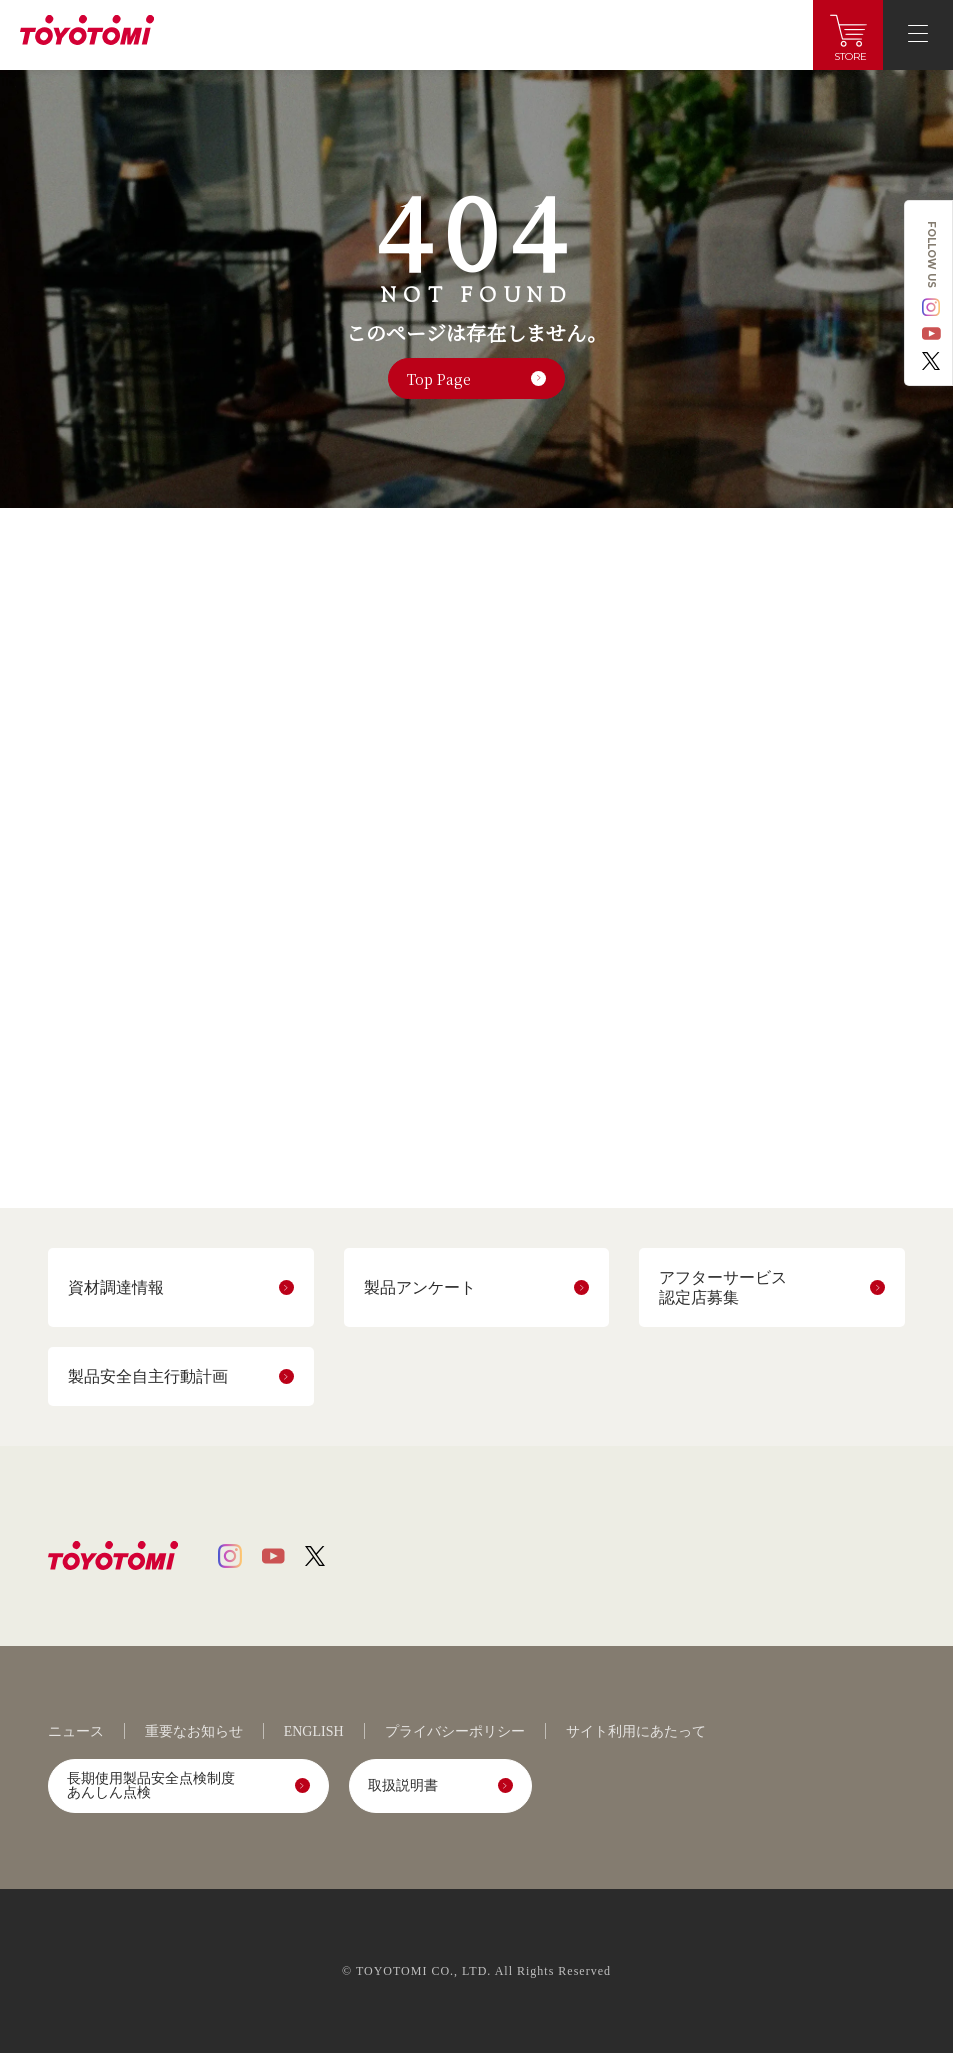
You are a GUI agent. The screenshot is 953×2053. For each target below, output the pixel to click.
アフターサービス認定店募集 (723, 1287)
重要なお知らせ (194, 1732)
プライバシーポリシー (455, 1732)
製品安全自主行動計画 (148, 1376)
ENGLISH (314, 1732)
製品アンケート (420, 1287)
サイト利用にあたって (636, 1732)
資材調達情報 (116, 1287)
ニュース (76, 1732)
